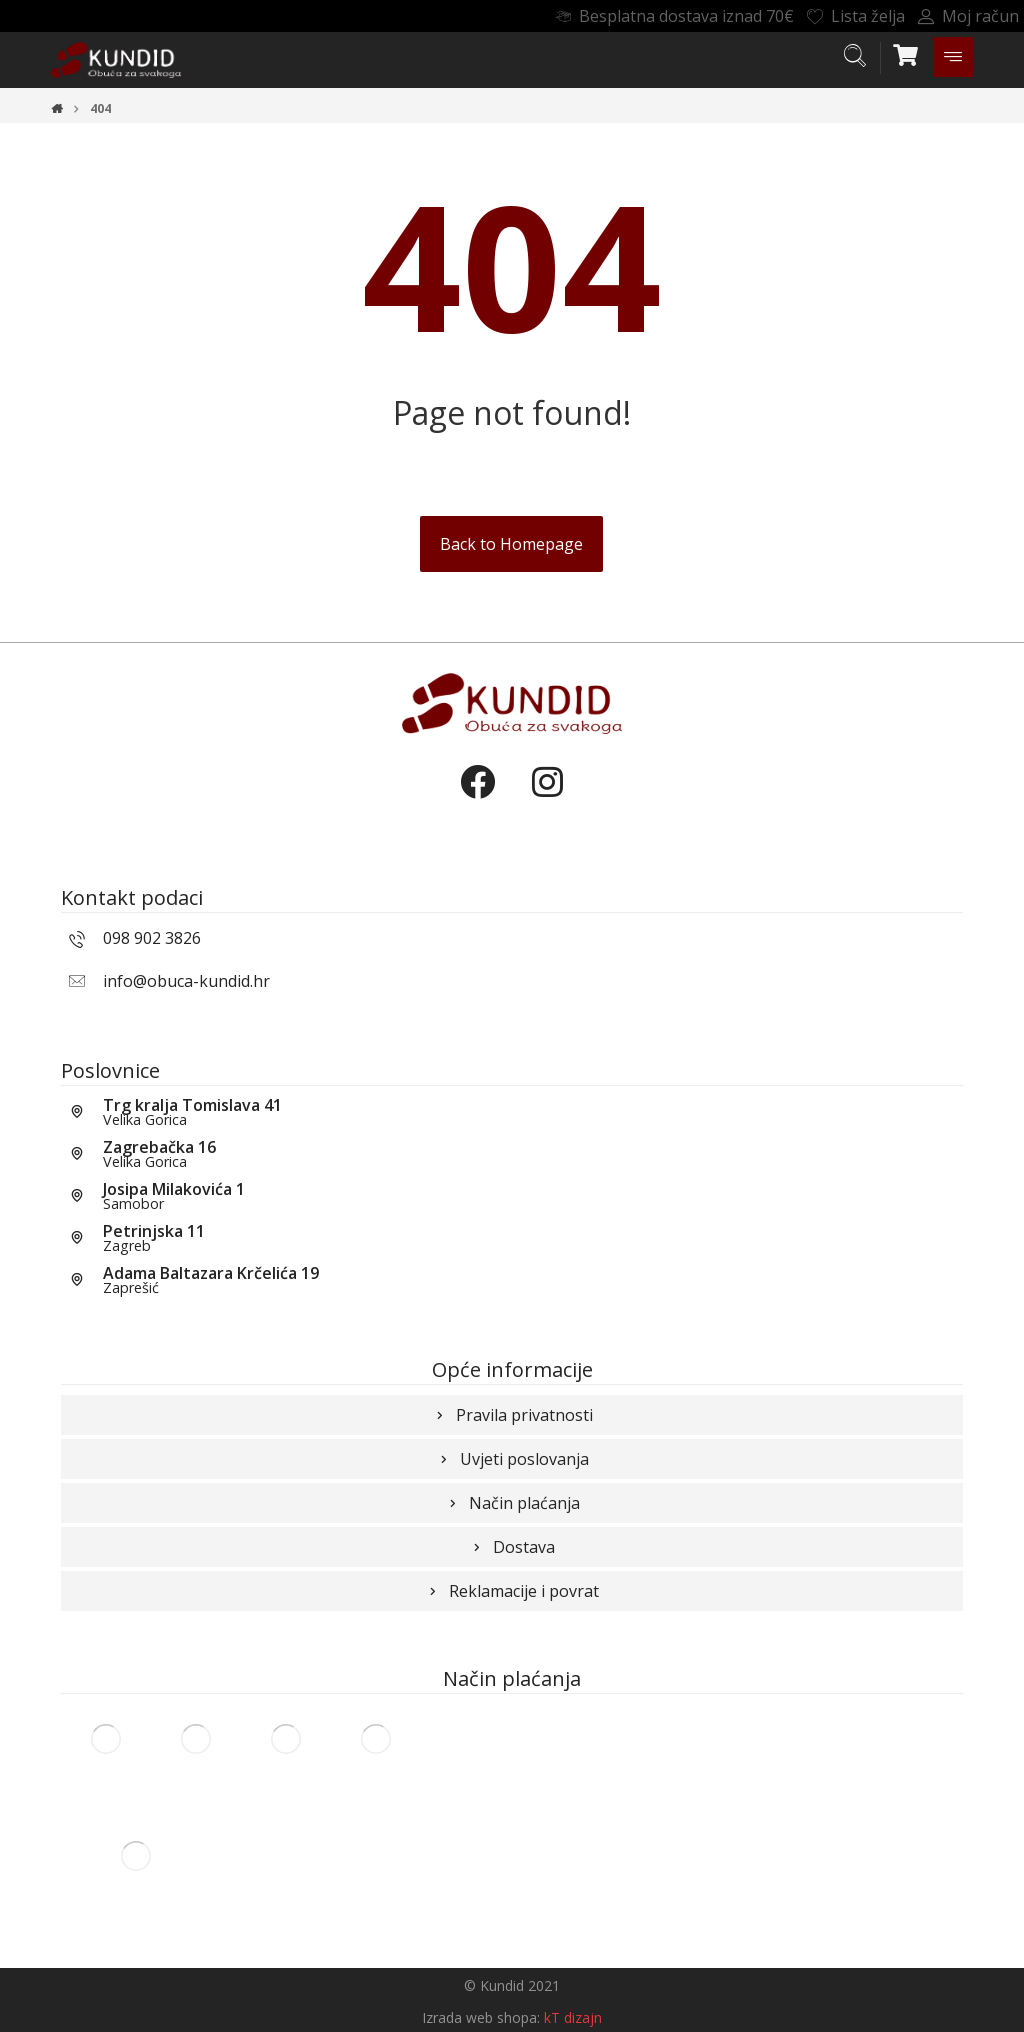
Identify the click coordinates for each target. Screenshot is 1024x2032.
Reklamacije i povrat (512, 1591)
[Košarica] (906, 53)
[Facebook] (477, 799)
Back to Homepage (511, 544)
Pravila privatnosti (512, 1415)
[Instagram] (547, 799)
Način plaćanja (512, 1503)
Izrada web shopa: (481, 2017)
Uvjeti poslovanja (512, 1459)
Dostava (512, 1547)
